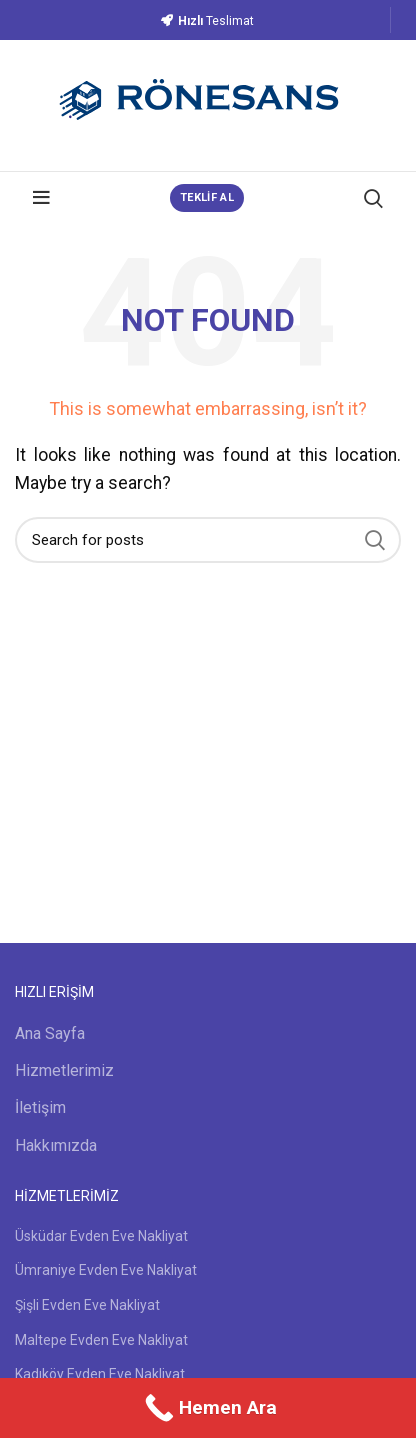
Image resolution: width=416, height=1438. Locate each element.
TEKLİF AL (207, 197)
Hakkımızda (56, 1145)
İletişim (40, 1107)
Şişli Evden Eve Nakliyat (87, 1305)
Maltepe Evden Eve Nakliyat (101, 1340)
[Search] (208, 540)
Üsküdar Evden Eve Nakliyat (101, 1236)
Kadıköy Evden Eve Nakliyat (100, 1374)
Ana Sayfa (50, 1033)
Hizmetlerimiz (64, 1070)
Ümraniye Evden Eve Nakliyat (106, 1270)
